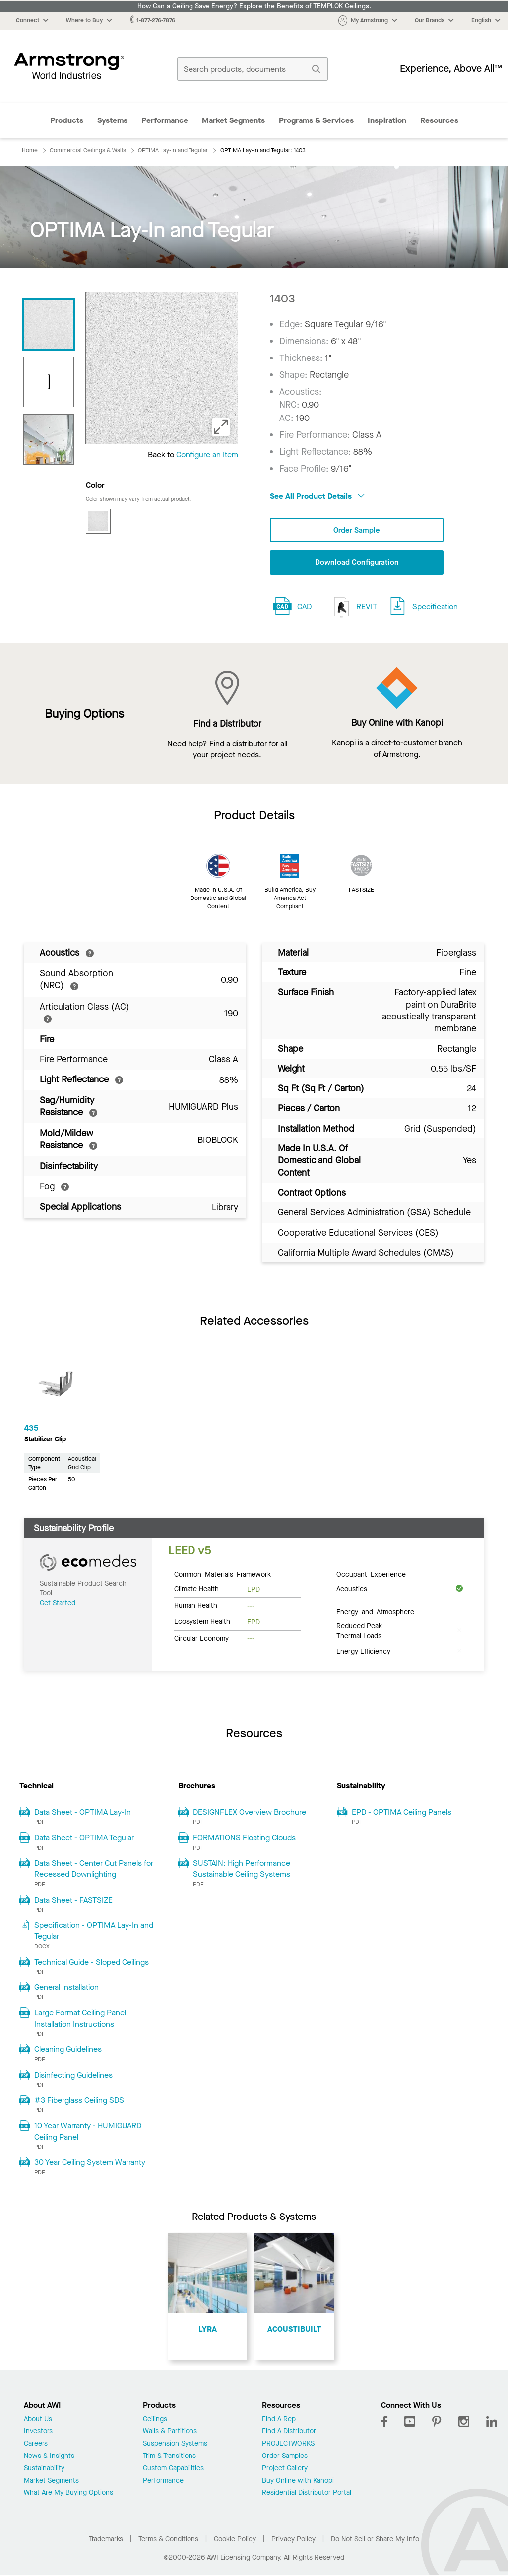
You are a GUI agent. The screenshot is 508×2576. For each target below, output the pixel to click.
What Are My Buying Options (68, 2494)
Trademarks (106, 2540)
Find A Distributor (289, 2432)
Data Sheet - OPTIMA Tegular (84, 1838)
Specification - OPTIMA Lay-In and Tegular (93, 1931)
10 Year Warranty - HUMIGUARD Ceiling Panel (87, 2132)
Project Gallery (285, 2469)
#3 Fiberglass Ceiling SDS (79, 2101)
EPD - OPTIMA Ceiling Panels (401, 1813)
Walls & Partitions (170, 2432)
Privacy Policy (293, 2540)
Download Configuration (356, 563)
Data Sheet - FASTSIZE (73, 1900)
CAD (304, 607)
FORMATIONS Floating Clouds (244, 1838)
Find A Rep (279, 2420)
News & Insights (49, 2457)
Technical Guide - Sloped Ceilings (91, 1963)
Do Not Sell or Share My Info (375, 2540)
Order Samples (285, 2457)
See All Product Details (317, 496)
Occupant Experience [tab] (371, 1574)
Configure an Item (207, 454)
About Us (38, 2420)
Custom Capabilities (173, 2469)
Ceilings (155, 2420)
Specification (435, 607)
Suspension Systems (175, 2445)
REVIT (353, 608)
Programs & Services (316, 120)
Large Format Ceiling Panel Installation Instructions (80, 2019)
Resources (439, 120)
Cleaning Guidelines (68, 2050)
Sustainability (44, 2469)
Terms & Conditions (168, 2540)
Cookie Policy (235, 2540)
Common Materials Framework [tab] (222, 1574)
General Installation (66, 1988)
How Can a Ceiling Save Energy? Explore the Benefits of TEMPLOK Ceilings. (254, 6)
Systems (112, 120)
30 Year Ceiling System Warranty (89, 2163)
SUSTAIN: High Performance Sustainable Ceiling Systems (241, 1869)
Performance (164, 120)
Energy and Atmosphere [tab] (375, 1611)
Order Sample (356, 530)
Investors (38, 2432)
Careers (36, 2445)
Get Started (57, 1604)
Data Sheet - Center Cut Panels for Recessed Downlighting (93, 1869)
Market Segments (233, 120)
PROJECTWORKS (288, 2445)
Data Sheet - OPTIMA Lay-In (82, 1813)
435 (31, 1429)
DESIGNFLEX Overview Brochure (249, 1813)
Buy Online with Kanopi (298, 2481)
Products (66, 120)
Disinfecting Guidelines (73, 2076)
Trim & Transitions (169, 2457)
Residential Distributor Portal (306, 2494)
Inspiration (387, 120)
